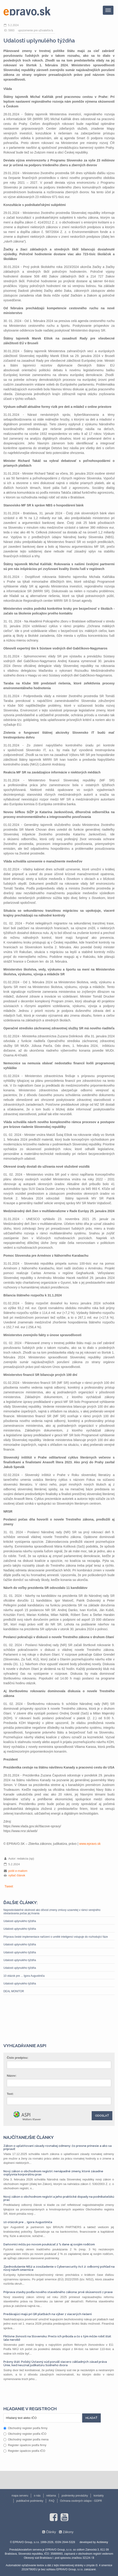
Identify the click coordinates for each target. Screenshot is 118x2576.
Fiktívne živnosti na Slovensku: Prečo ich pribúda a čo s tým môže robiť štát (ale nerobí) (57, 2338)
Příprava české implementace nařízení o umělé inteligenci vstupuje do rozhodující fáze (55, 1936)
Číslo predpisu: (17, 2057)
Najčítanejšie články (28, 2137)
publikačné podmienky (29, 2500)
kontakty (98, 2495)
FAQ (51, 2500)
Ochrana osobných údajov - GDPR (81, 2500)
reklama (51, 2495)
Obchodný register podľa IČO (24, 2433)
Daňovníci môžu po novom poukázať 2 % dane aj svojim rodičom (49, 2244)
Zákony (68, 2532)
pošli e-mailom (17, 1871)
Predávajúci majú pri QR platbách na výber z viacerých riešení (47, 2314)
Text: (10, 2093)
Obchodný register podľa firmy (25, 2428)
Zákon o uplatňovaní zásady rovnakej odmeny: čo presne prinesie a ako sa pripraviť (57, 2147)
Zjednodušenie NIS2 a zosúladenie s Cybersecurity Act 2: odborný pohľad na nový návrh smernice (59, 2268)
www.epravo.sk (90, 1843)
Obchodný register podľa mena (26, 2439)
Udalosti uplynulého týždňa (19, 1921)
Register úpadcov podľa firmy (24, 2445)
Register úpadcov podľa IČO (24, 2450)
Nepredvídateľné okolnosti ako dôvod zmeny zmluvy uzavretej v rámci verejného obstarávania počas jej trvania (52, 1911)
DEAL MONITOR (13, 1991)
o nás (37, 2495)
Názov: (12, 2075)
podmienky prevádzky (74, 2495)
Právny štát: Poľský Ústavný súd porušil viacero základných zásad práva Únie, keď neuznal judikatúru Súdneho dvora (55, 2363)
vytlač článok (16, 1875)
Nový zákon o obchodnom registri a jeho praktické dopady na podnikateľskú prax (58, 2198)
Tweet (9, 1886)
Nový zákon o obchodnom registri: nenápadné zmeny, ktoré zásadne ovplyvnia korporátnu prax (53, 2173)
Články (51, 2532)
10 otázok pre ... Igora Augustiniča (23, 1975)
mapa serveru (20, 2495)
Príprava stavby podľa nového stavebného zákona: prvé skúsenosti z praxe (58, 2292)
